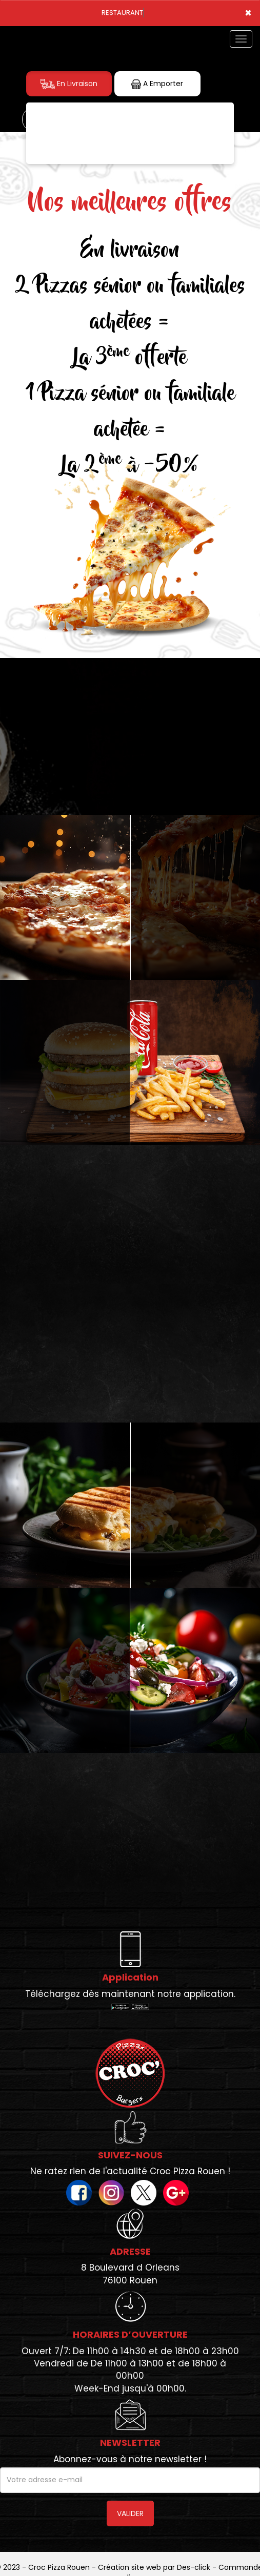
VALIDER (130, 2513)
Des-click (193, 2567)
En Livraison (69, 83)
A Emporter (157, 83)
